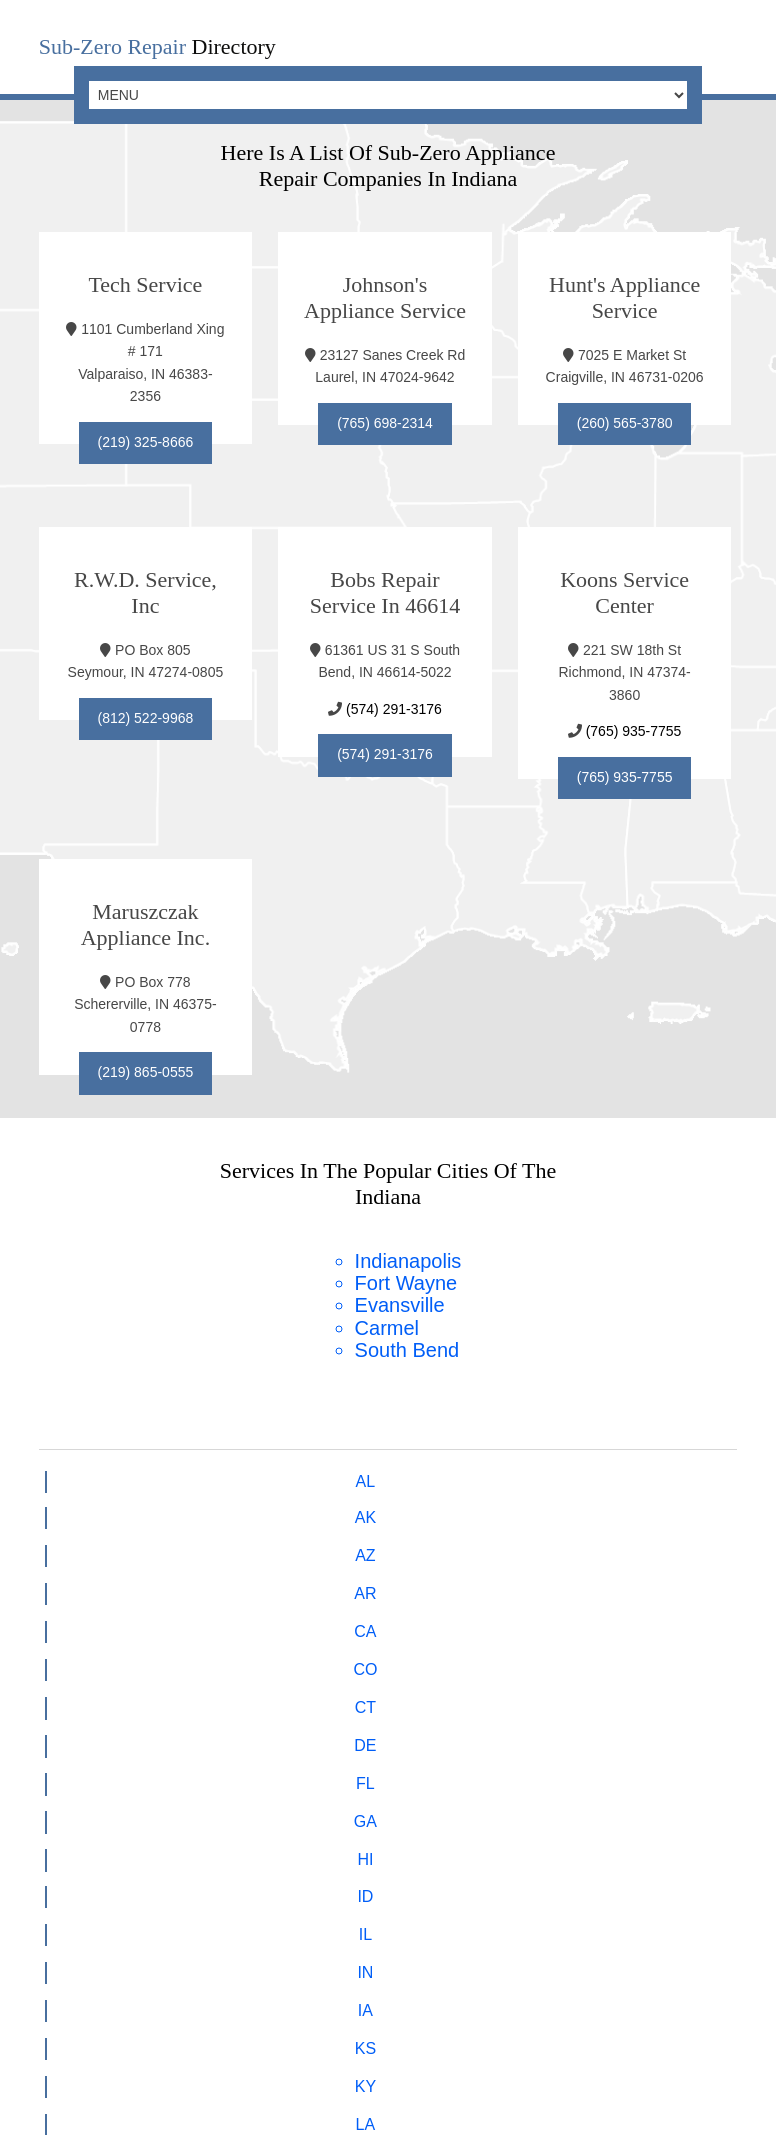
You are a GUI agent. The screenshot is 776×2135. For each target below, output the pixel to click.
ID (143, 1508)
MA (75, 1544)
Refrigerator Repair (414, 1897)
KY (490, 1508)
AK (142, 1471)
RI (632, 1581)
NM (74, 1581)
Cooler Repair (577, 1897)
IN (280, 1508)
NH (631, 1544)
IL (210, 1508)
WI (632, 1617)
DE (562, 1471)
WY (702, 1617)
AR (280, 1471)
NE (490, 1544)
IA (350, 1508)
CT (490, 1471)
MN (210, 1544)
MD (702, 1508)
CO (421, 1471)
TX (211, 1617)
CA (350, 1471)
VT (350, 1617)
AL (75, 1471)
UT (280, 1617)
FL (632, 1471)
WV (562, 1617)
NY (143, 1581)
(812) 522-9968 (146, 712)
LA (562, 1508)
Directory (157, 46)
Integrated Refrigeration (257, 1920)
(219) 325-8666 (146, 439)
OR (490, 1581)
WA (490, 1617)
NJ (702, 1544)
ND (280, 1581)
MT (420, 1544)
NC (210, 1581)
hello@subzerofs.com (430, 1779)
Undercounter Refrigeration (503, 1920)
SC (702, 1581)
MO (351, 1544)
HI (75, 1508)
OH (351, 1581)
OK (420, 1581)
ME (632, 1508)
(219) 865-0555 (146, 1066)
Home (142, 1897)
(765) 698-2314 (388, 420)
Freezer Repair (247, 1897)
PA (562, 1581)
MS (280, 1544)
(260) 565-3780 (631, 420)
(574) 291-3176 (395, 703)
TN (142, 1617)
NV (562, 1544)
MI (143, 1544)
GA (702, 1471)
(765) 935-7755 (638, 725)
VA (421, 1617)
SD (75, 1617)
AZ (211, 1471)
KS (420, 1508)
